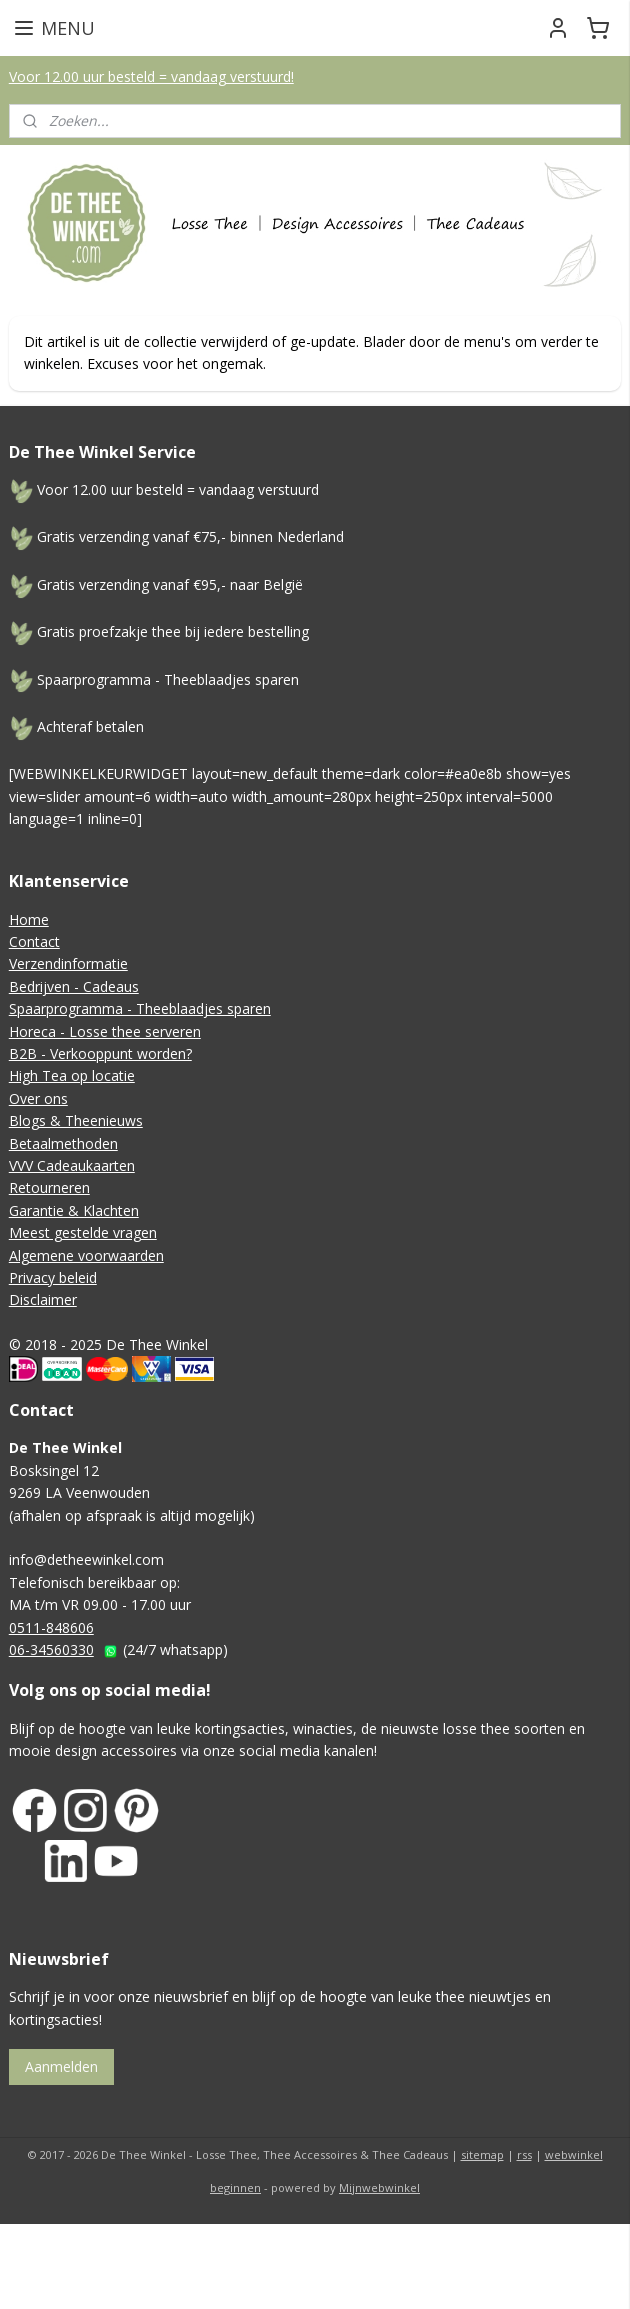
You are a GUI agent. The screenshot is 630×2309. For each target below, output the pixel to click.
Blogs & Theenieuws (76, 1120)
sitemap (482, 2154)
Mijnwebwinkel (379, 2187)
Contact (34, 941)
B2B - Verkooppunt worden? (100, 1053)
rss (524, 2154)
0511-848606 (51, 1627)
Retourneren (49, 1187)
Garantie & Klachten (74, 1210)
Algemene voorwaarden (86, 1255)
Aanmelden (61, 2066)
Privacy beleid (53, 1277)
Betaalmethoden (63, 1143)
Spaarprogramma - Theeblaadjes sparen (140, 1008)
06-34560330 (51, 1649)
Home (29, 919)
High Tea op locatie (72, 1075)
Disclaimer (43, 1299)
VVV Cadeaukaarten (72, 1165)
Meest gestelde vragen (83, 1232)
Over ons (38, 1098)
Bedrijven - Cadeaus (74, 986)
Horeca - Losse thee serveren (105, 1031)
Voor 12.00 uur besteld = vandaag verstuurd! (151, 76)
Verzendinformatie (68, 963)
